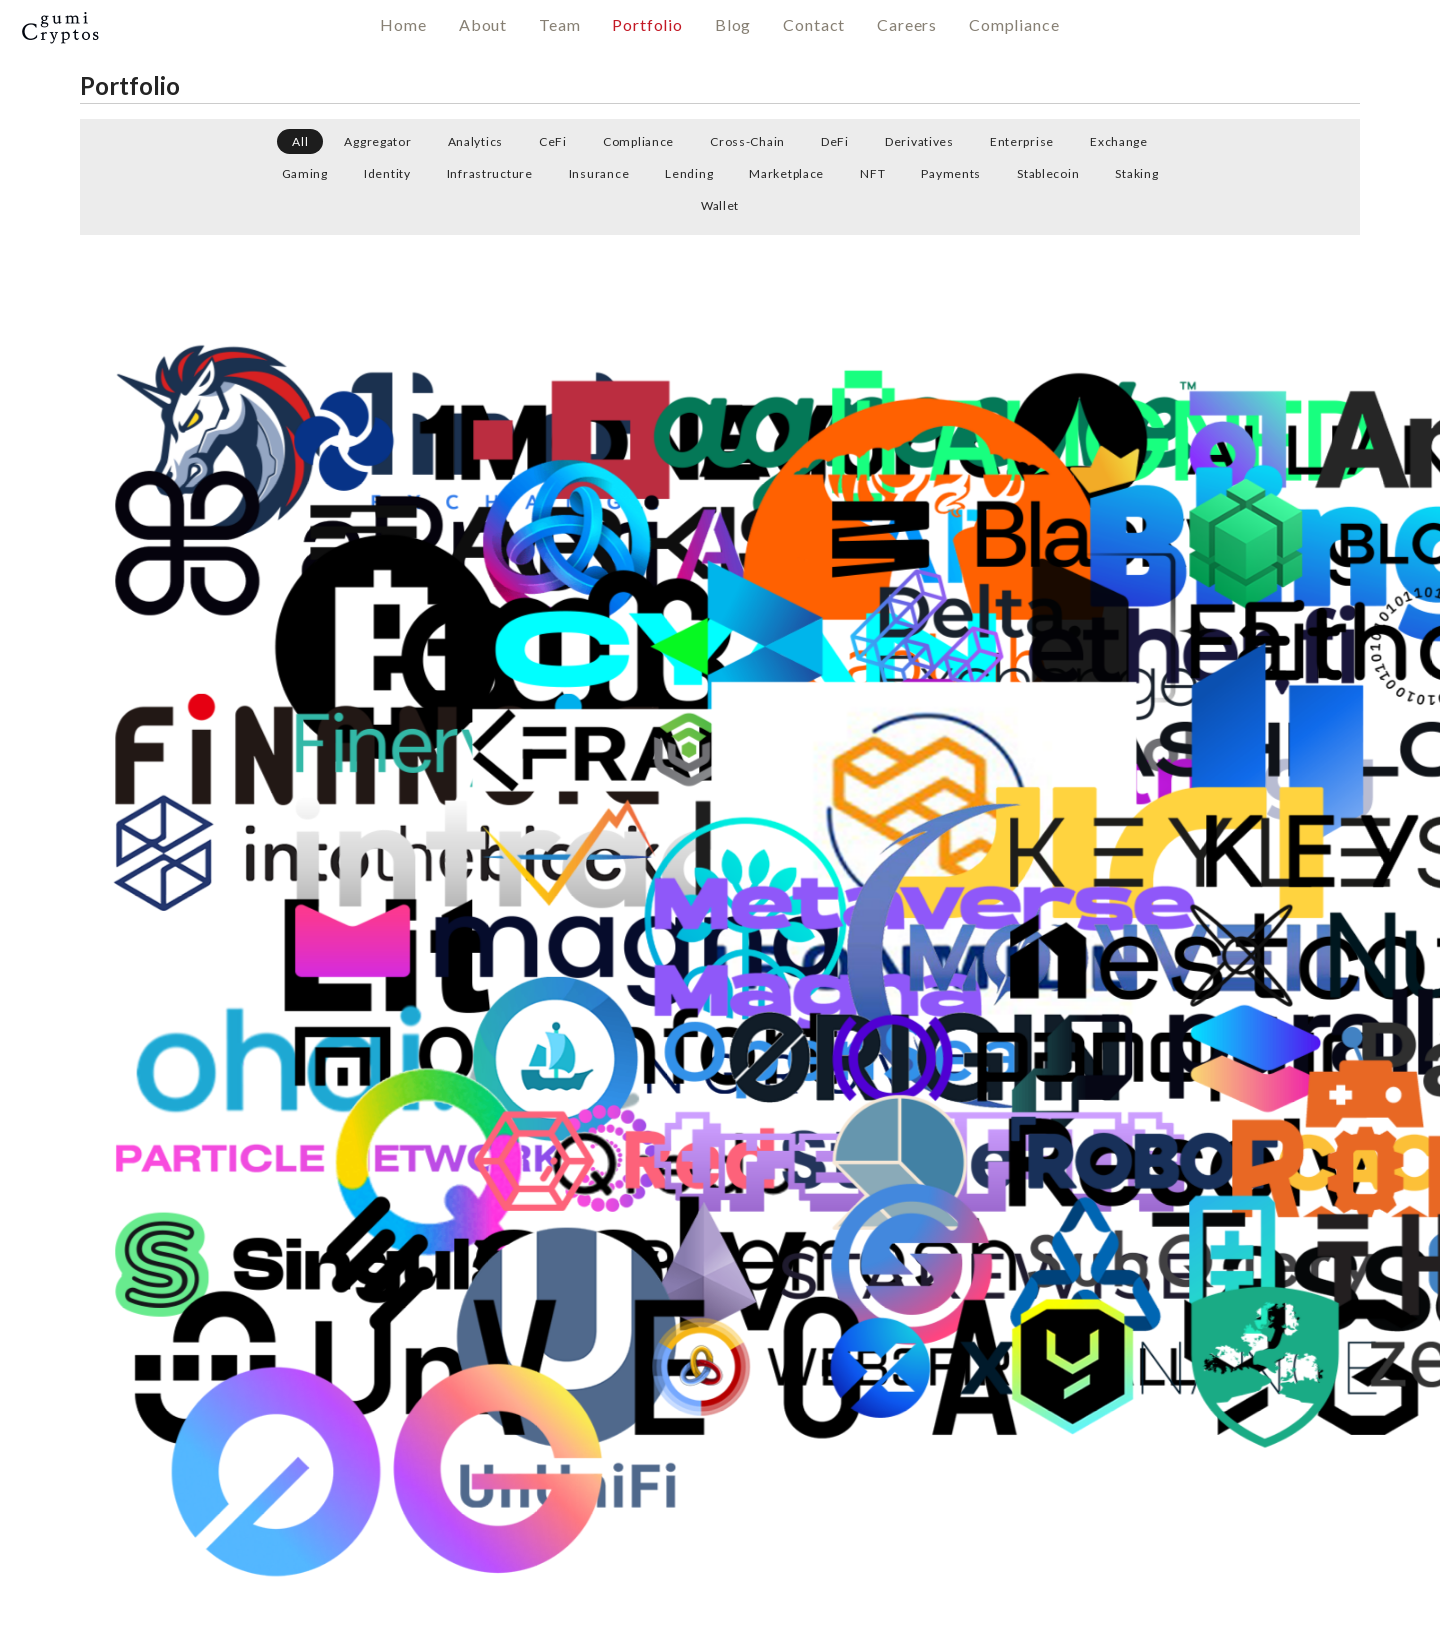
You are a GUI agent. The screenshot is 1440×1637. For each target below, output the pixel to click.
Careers (907, 24)
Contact (814, 24)
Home (403, 24)
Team (559, 24)
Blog (733, 24)
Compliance (1014, 24)
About (483, 24)
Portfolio (647, 24)
